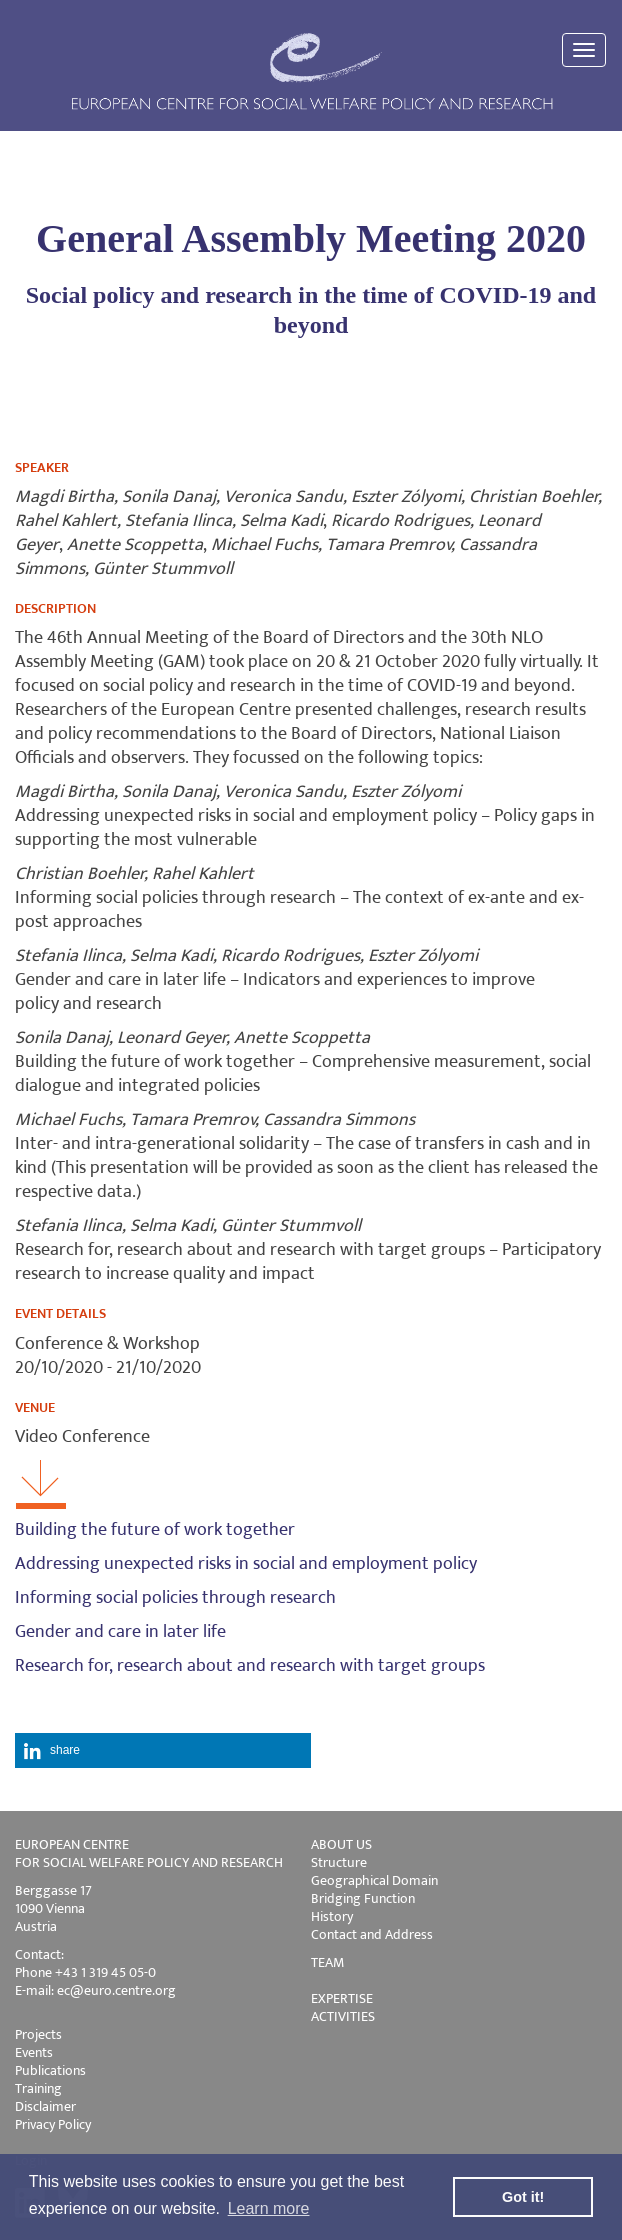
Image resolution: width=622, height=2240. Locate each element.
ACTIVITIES (343, 2016)
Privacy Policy (53, 2124)
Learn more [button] (269, 2208)
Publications (50, 2070)
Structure (339, 1862)
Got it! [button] (523, 2197)
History (332, 1916)
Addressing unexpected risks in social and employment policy (246, 1564)
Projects (38, 2034)
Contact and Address (372, 1934)
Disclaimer (45, 2106)
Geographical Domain (374, 1880)
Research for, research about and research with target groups (250, 1666)
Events (34, 2052)
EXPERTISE (342, 1998)
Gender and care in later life (120, 1632)
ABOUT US (341, 1844)
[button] (163, 1750)
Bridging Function (363, 1898)
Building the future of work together (155, 1530)
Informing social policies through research (175, 1598)
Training (38, 2088)
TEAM (327, 1962)
